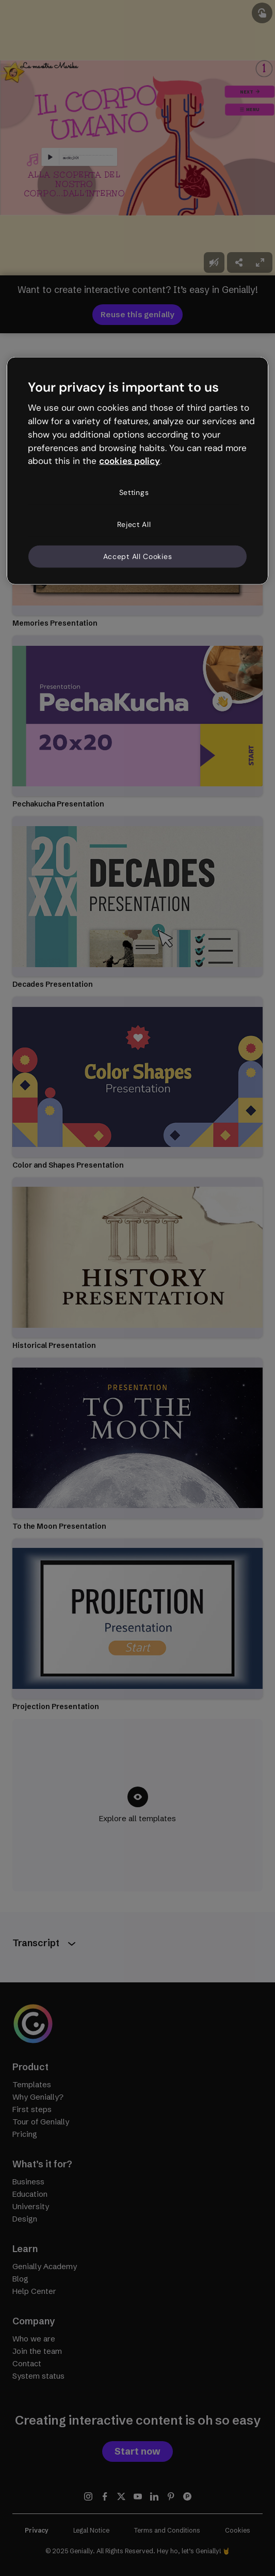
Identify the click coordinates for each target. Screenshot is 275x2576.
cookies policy (129, 461)
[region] (137, 471)
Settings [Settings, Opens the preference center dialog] (134, 492)
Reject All (134, 524)
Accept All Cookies (137, 556)
